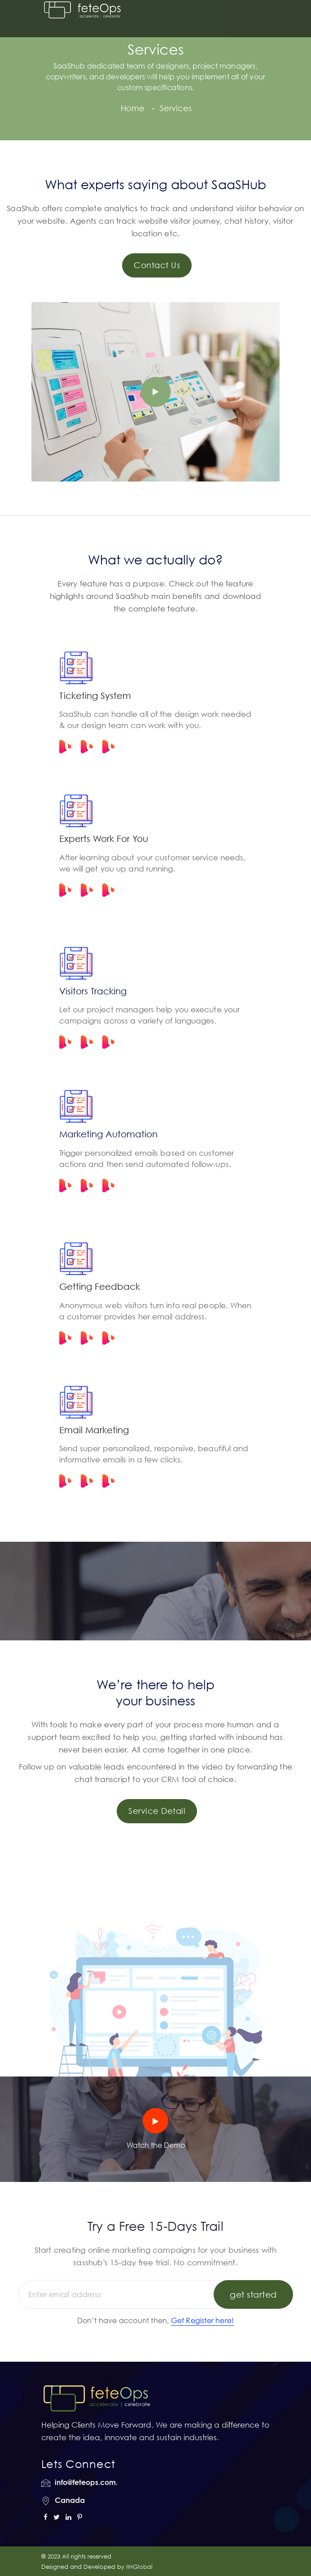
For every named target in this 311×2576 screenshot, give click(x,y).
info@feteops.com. (86, 2482)
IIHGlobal (139, 2566)
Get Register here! (202, 2320)
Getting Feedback (99, 1286)
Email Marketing (94, 1429)
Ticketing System (95, 695)
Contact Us (157, 265)
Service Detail (156, 1811)
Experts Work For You (103, 838)
